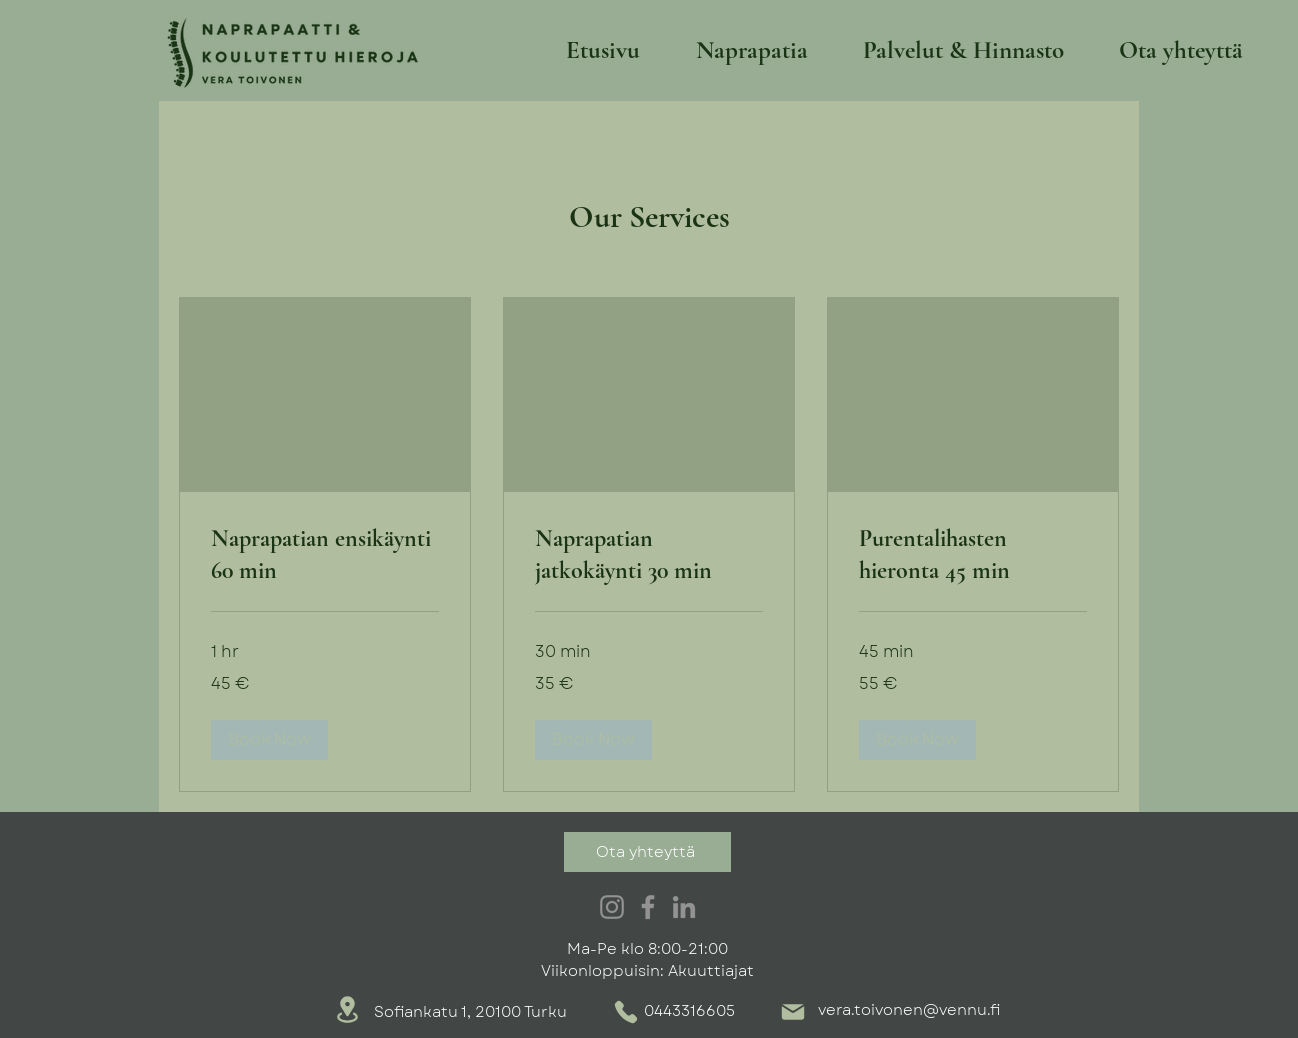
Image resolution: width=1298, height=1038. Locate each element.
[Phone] (626, 1012)
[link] (325, 555)
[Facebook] (648, 907)
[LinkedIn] (684, 907)
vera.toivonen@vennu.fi (909, 1010)
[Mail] (793, 1012)
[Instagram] (612, 907)
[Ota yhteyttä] (647, 852)
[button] (269, 740)
